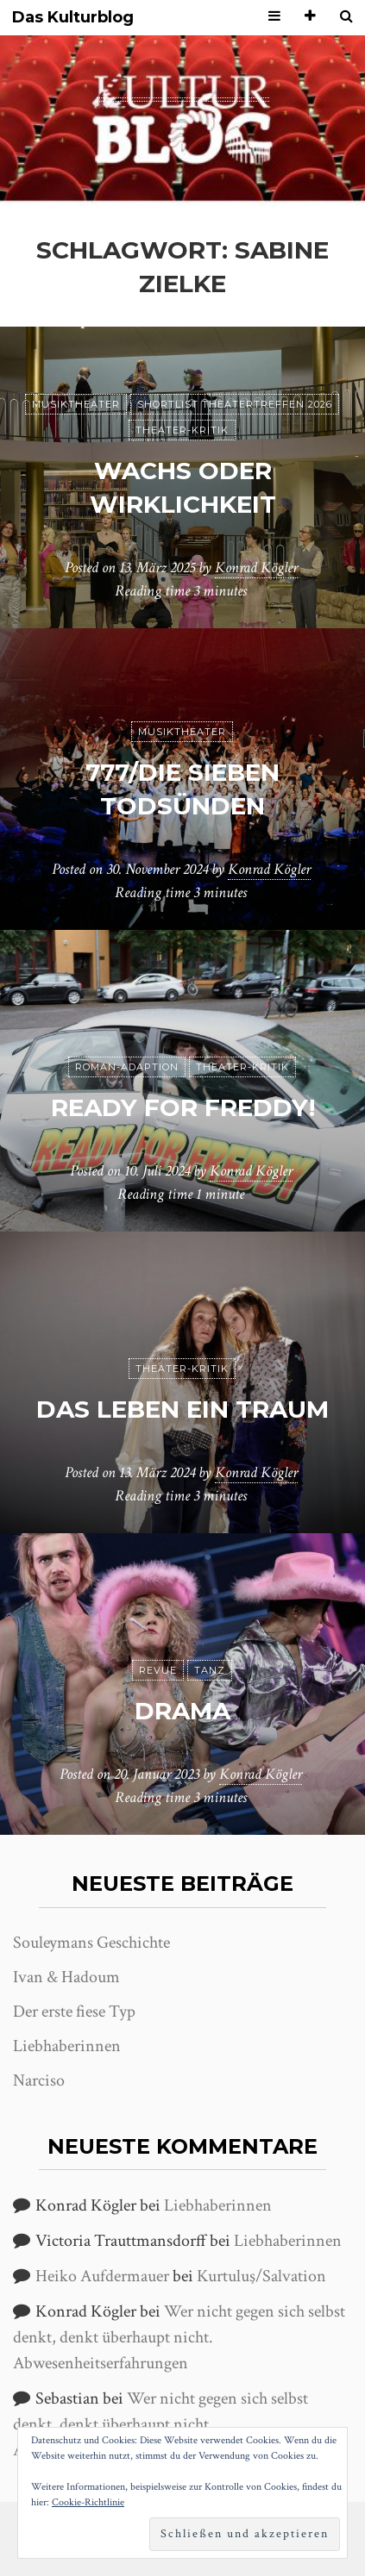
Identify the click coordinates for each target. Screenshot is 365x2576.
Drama (182, 1710)
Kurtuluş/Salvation (261, 2276)
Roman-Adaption (127, 1067)
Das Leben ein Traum (182, 1409)
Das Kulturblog (73, 18)
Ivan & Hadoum (66, 1977)
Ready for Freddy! (183, 1107)
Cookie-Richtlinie (88, 2502)
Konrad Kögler (256, 567)
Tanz (209, 1670)
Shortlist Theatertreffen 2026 (234, 404)
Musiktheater (76, 404)
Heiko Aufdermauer (102, 2276)
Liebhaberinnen (67, 2046)
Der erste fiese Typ (74, 2011)
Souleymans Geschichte (91, 1942)
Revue (158, 1670)
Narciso (39, 2080)
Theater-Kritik (182, 430)
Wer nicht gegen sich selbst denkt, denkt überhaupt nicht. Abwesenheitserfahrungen (179, 2337)
